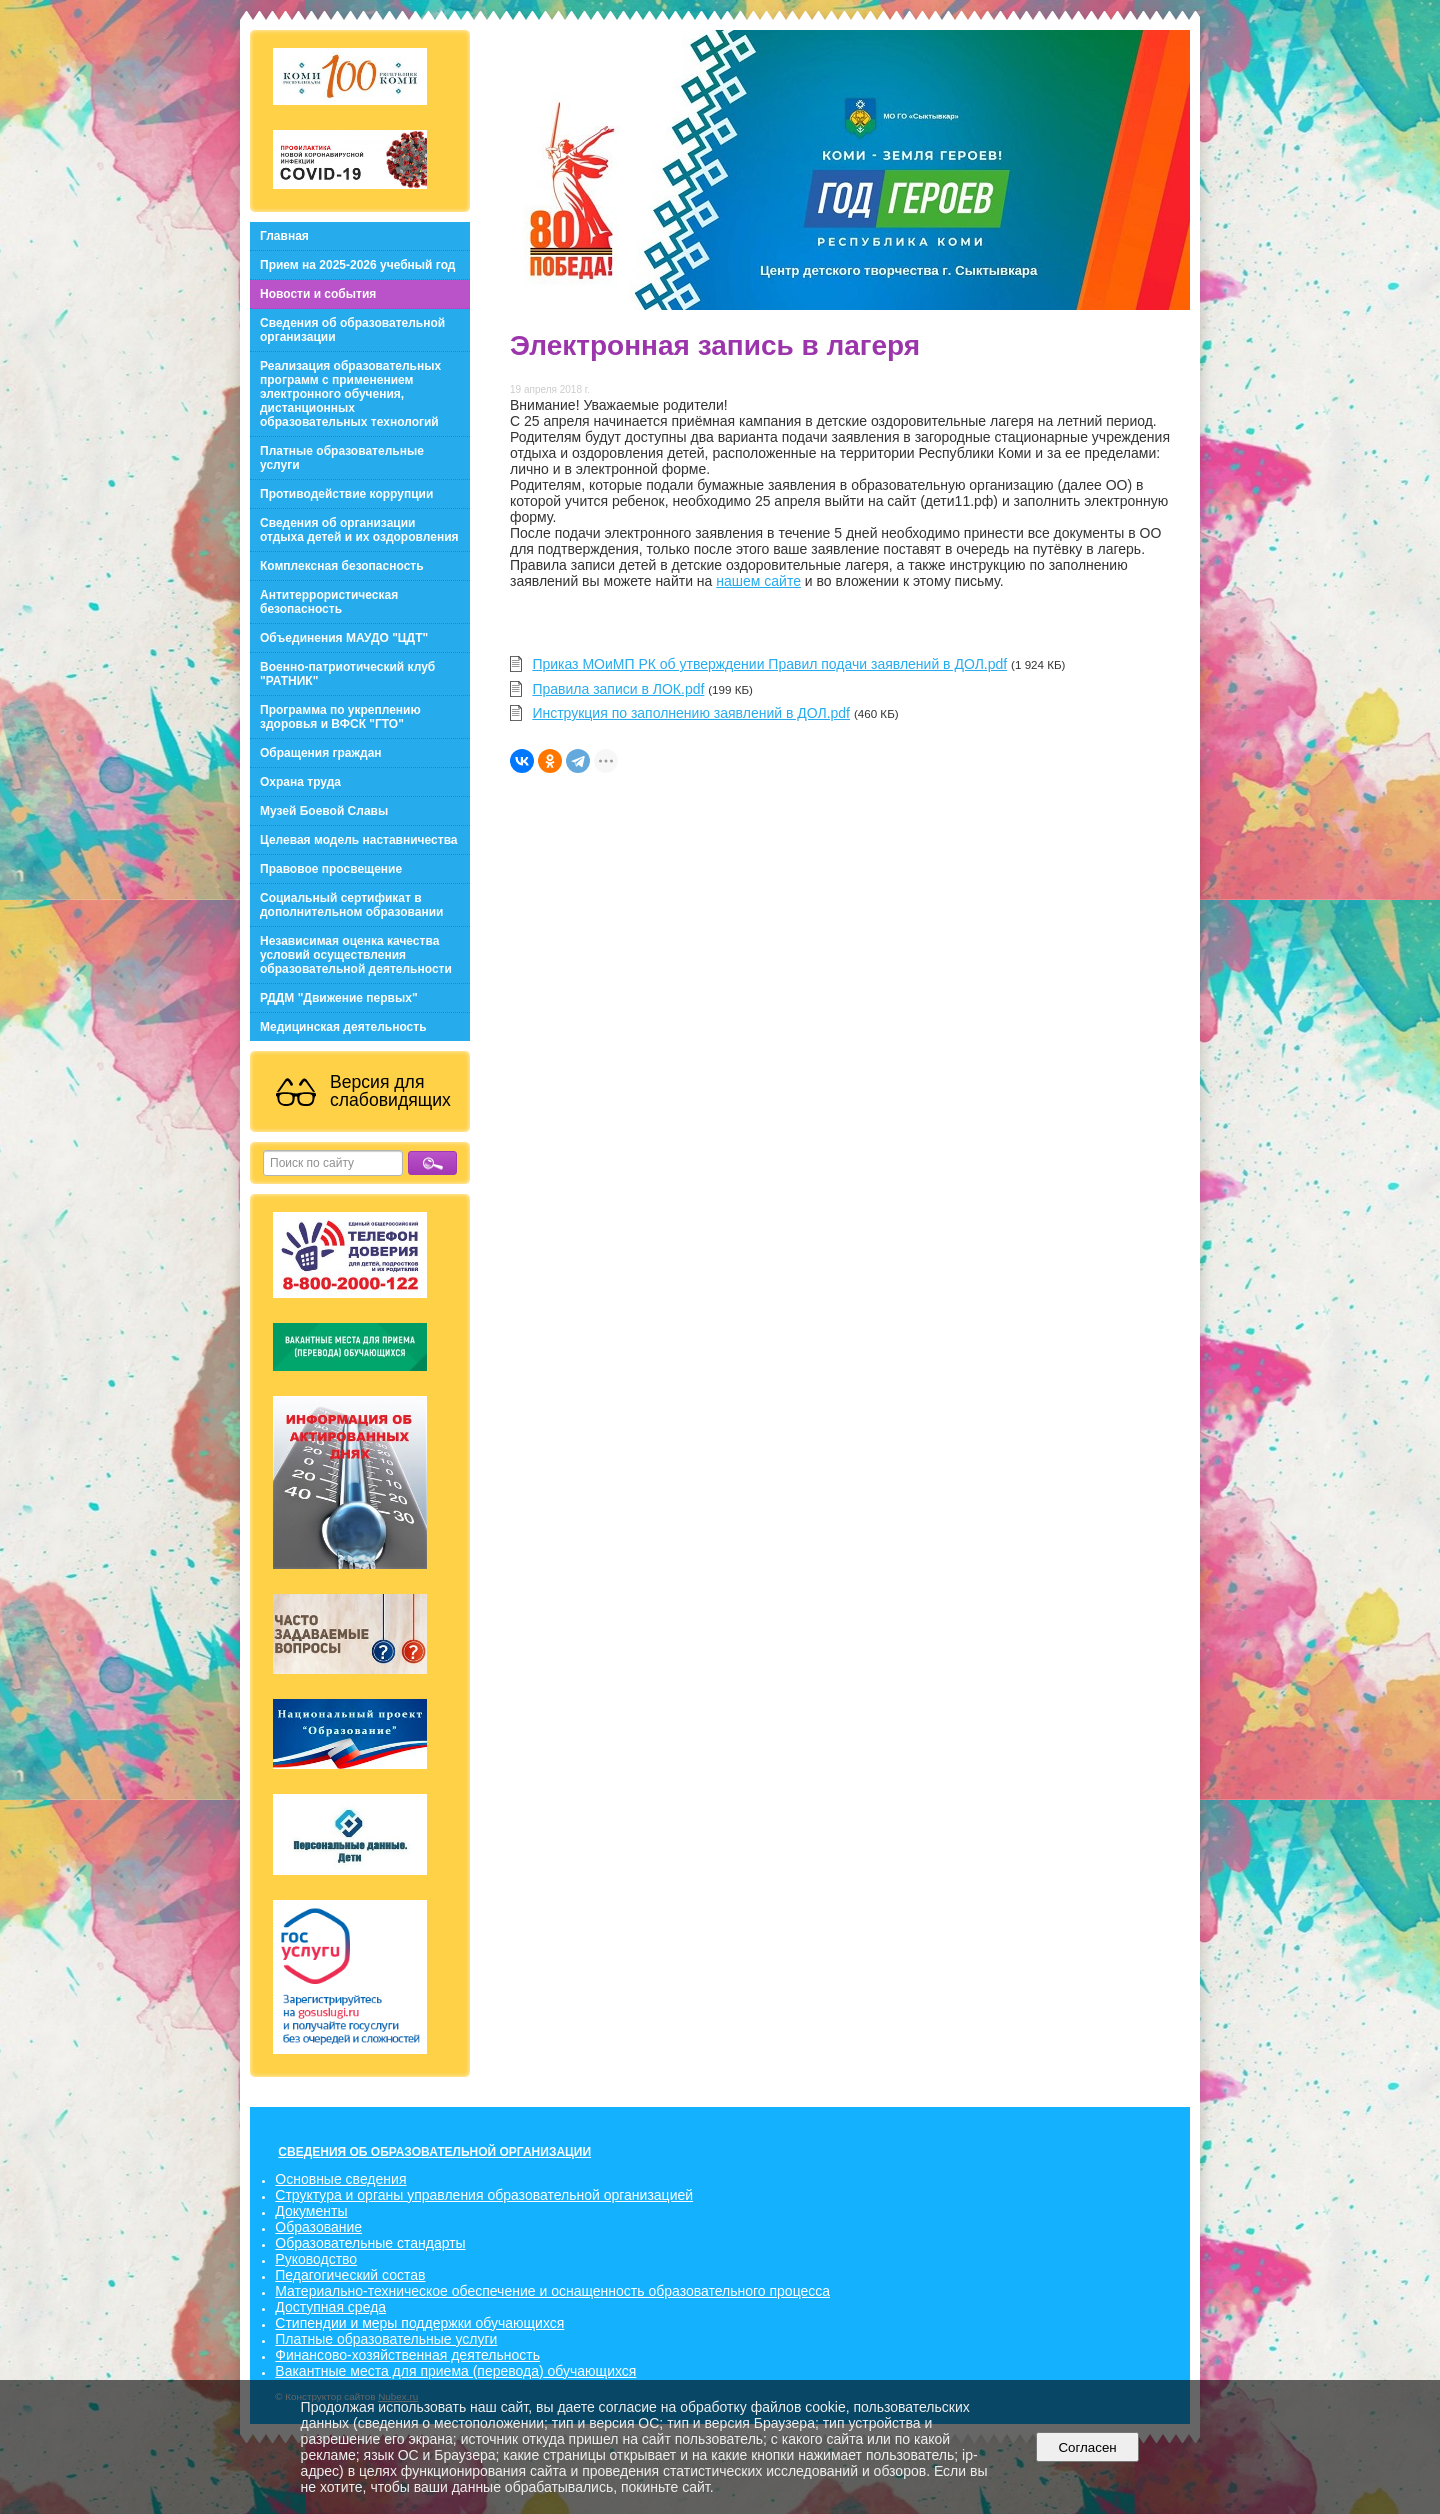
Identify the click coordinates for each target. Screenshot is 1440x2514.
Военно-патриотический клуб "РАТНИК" (347, 674)
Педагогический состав (350, 2275)
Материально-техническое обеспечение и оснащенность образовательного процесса (552, 2291)
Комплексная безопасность (342, 566)
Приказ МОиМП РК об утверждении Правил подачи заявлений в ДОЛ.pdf (769, 664)
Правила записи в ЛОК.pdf (618, 689)
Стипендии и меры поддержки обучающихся (419, 2323)
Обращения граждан (321, 753)
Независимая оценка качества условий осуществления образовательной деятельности (356, 955)
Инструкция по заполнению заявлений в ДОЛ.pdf (691, 713)
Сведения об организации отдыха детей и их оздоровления (359, 530)
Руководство (316, 2259)
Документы (311, 2211)
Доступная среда (330, 2307)
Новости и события (318, 294)
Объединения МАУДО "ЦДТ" (344, 638)
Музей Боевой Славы (324, 811)
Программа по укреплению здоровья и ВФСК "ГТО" (340, 717)
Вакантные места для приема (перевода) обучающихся (455, 2371)
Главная (284, 236)
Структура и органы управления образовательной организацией (484, 2195)
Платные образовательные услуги (342, 458)
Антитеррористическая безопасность (329, 602)
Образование (318, 2227)
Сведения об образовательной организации (352, 330)
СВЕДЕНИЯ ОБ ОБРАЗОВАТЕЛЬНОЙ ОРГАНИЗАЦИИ (434, 2152)
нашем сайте (758, 581)
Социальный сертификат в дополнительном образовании (351, 905)
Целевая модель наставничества (359, 840)
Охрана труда (300, 782)
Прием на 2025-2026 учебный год (357, 265)
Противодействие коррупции (346, 494)
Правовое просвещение (331, 869)
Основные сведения (340, 2179)
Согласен (1087, 2447)
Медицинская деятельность (343, 1027)
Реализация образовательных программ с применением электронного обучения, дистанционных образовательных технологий (350, 394)
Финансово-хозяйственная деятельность (407, 2355)
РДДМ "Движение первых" (339, 998)
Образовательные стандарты (370, 2243)
